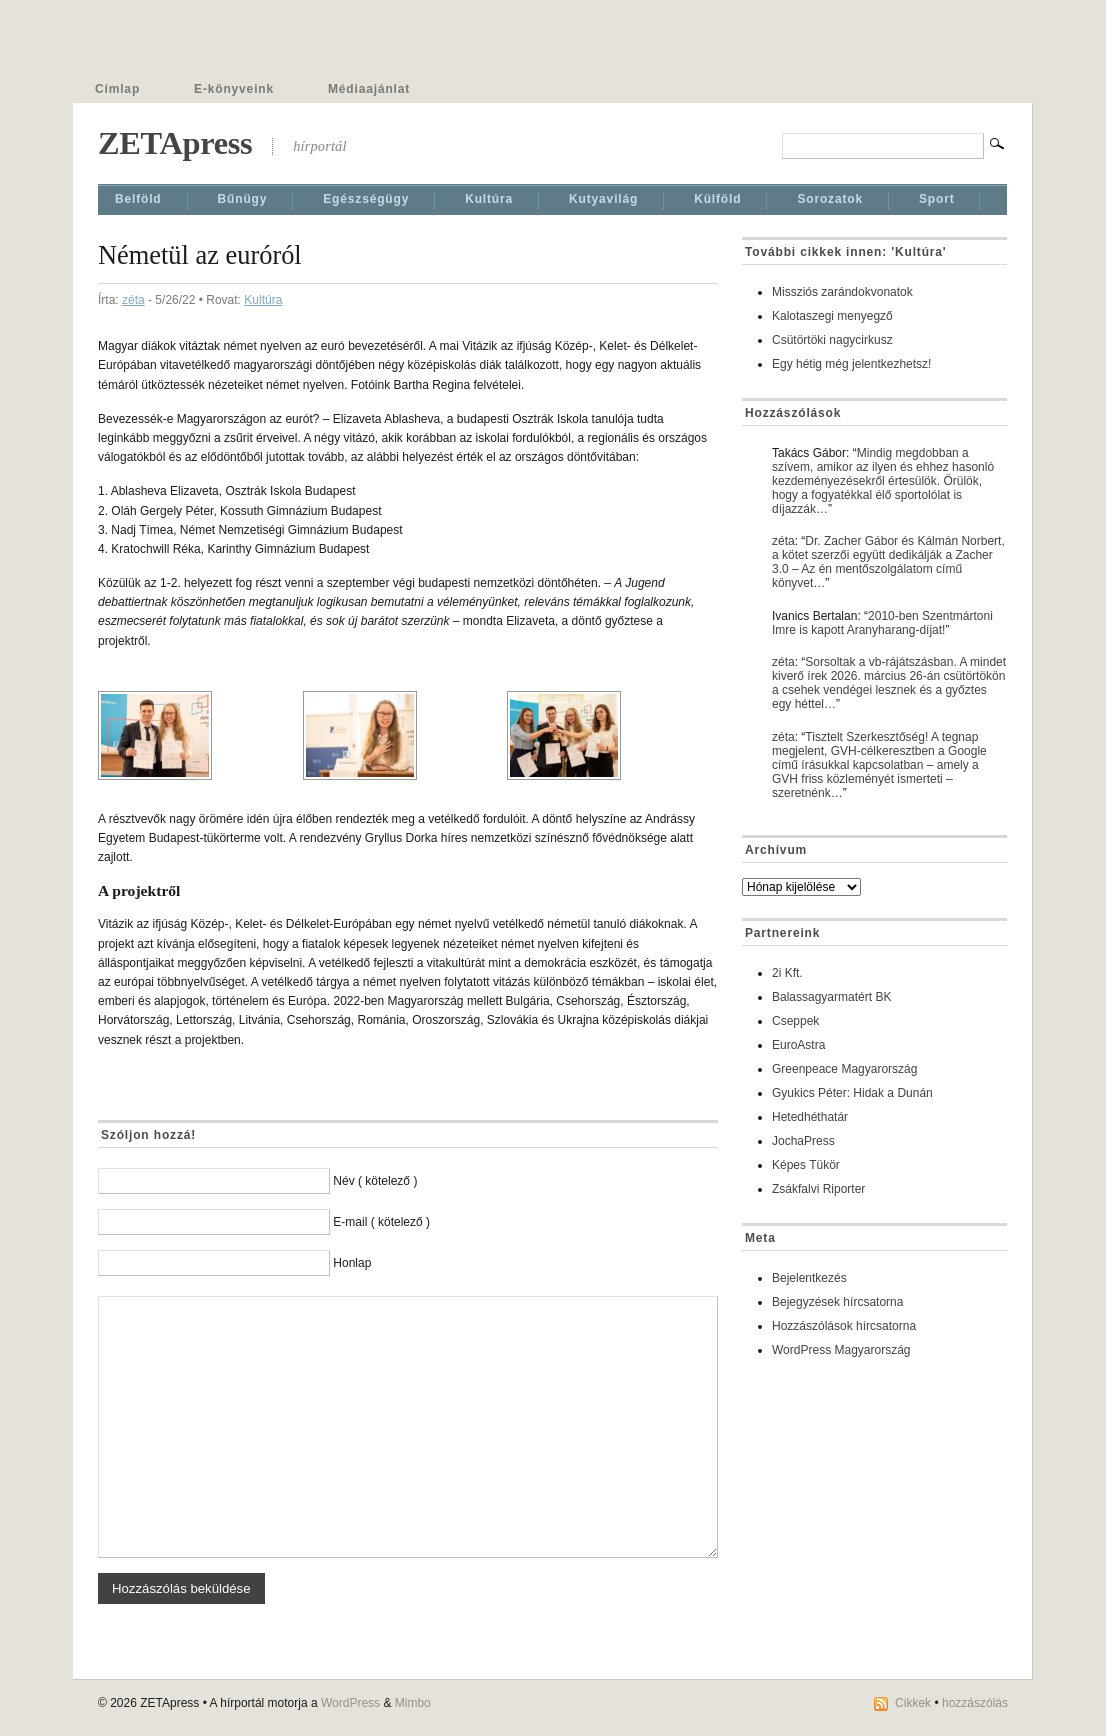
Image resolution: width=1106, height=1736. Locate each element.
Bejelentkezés (809, 1278)
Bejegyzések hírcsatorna (837, 1302)
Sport (937, 199)
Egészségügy (366, 199)
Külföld (717, 199)
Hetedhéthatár (810, 1117)
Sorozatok (830, 199)
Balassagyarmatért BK (831, 997)
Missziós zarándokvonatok (842, 292)
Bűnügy (243, 199)
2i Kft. (787, 973)
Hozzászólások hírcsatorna (844, 1326)
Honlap (352, 1263)
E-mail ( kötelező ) (381, 1222)
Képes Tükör (806, 1165)
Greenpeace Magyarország (844, 1069)
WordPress (350, 1703)
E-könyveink (234, 89)
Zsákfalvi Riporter (818, 1189)
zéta (133, 300)
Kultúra (489, 199)
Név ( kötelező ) (375, 1181)
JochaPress (803, 1141)
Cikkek (913, 1703)
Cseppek (795, 1021)
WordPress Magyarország (841, 1350)
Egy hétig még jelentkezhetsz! (851, 364)
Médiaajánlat (369, 89)
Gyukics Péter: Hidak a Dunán (852, 1093)
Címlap (117, 89)
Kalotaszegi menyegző (832, 316)
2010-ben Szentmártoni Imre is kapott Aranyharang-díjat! (882, 623)
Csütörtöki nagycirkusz (832, 340)
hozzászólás (975, 1703)
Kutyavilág (603, 199)
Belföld (138, 199)
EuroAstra (798, 1045)
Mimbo (413, 1703)
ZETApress (175, 143)
